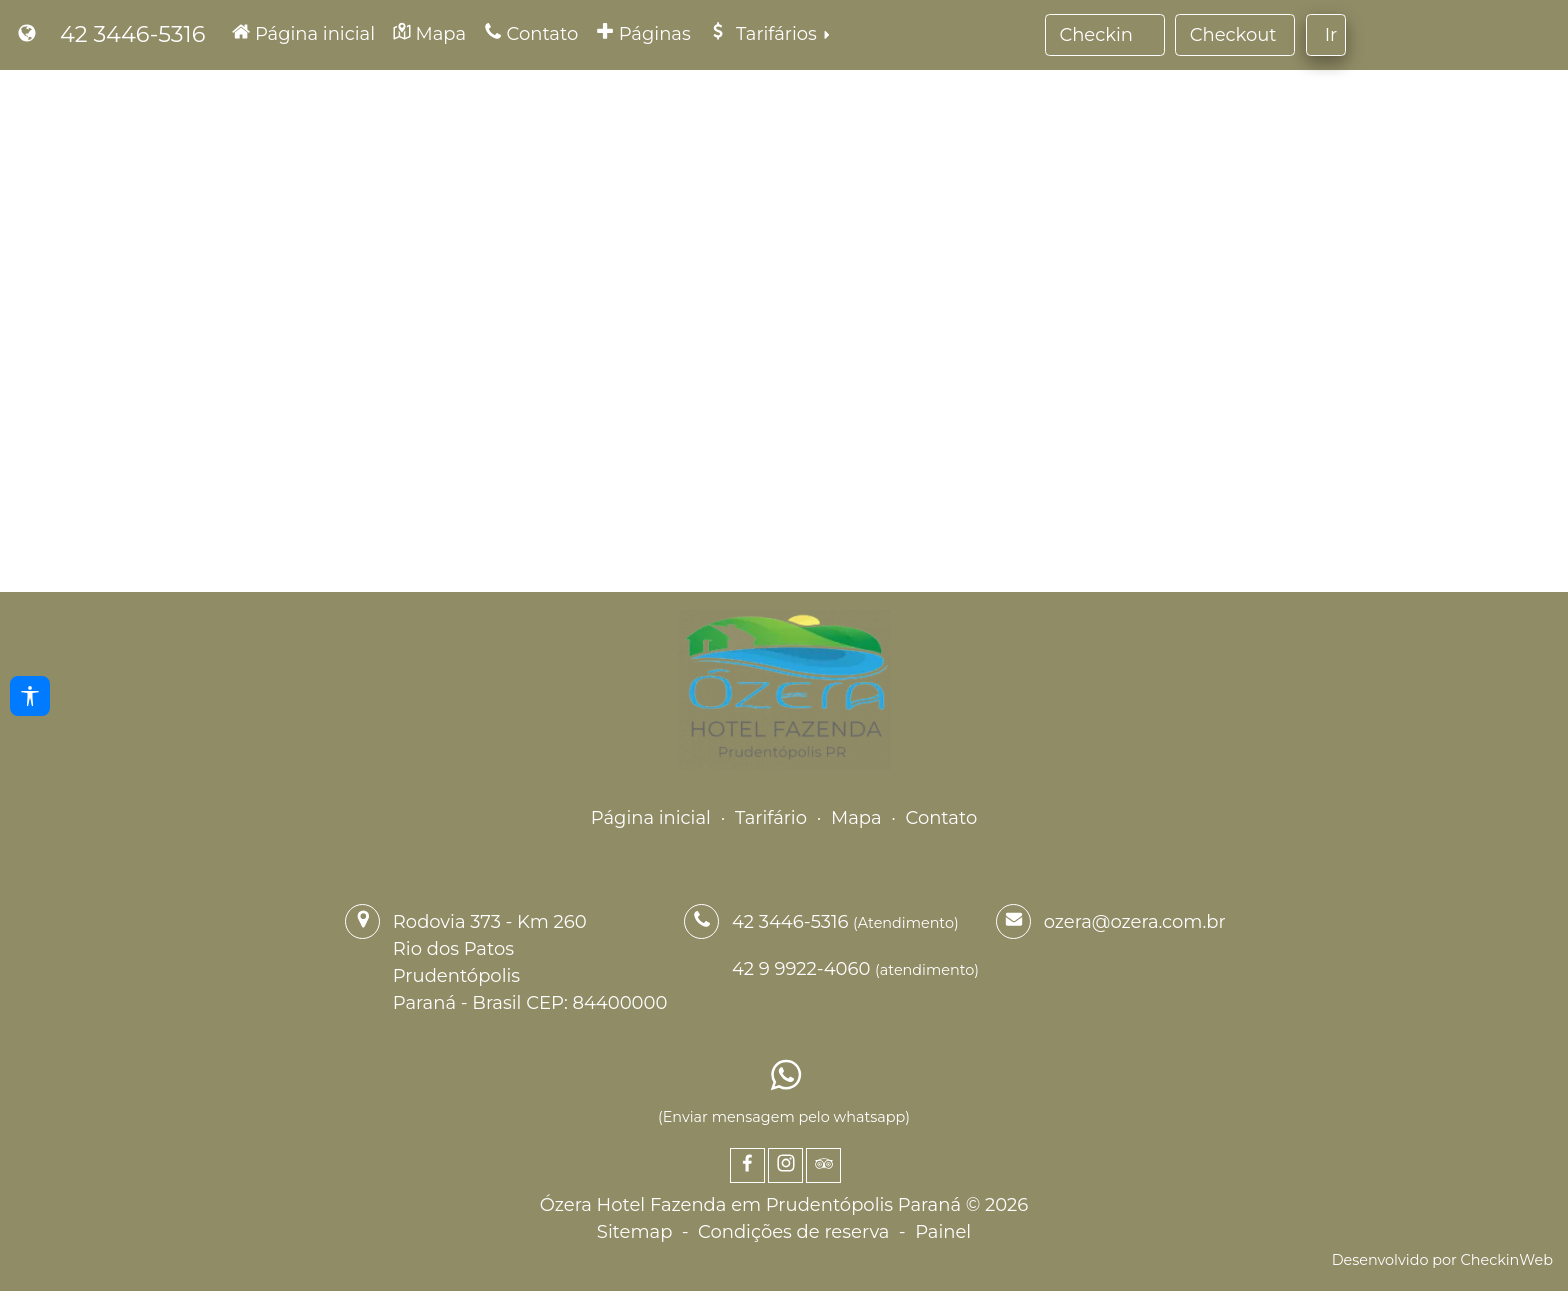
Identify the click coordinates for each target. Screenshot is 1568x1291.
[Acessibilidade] (30, 696)
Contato (942, 818)
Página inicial (651, 818)
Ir (1331, 35)
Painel (943, 1232)
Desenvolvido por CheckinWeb (1442, 1260)
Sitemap (635, 1232)
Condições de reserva (793, 1232)
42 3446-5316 (132, 34)
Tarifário (771, 818)
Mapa (856, 818)
